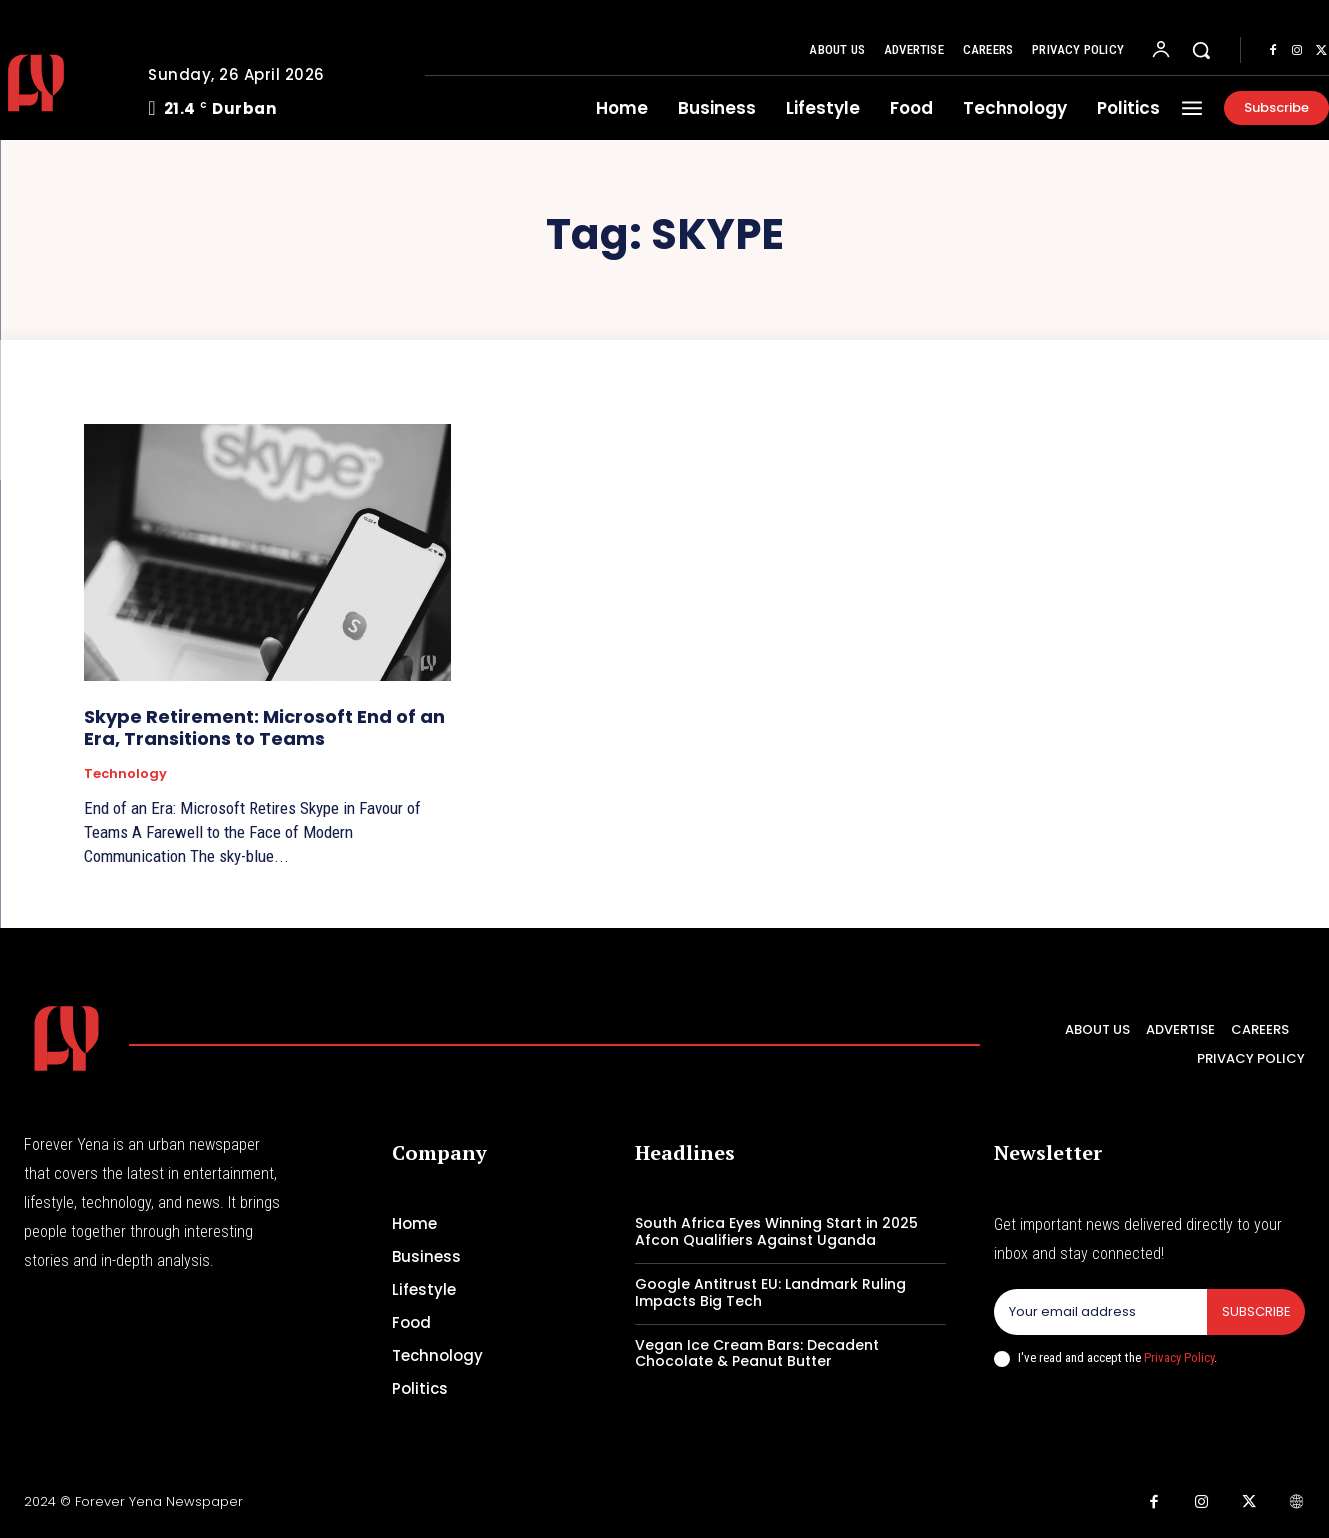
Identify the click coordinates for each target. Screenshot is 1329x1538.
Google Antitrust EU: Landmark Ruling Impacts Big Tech (770, 1292)
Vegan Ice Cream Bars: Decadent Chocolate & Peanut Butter (757, 1353)
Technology (125, 774)
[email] (1100, 1312)
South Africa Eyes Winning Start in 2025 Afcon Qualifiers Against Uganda (776, 1231)
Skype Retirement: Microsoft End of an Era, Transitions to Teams (264, 727)
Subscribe (1255, 1311)
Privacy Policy (1179, 1357)
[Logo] (66, 1038)
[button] (1201, 50)
